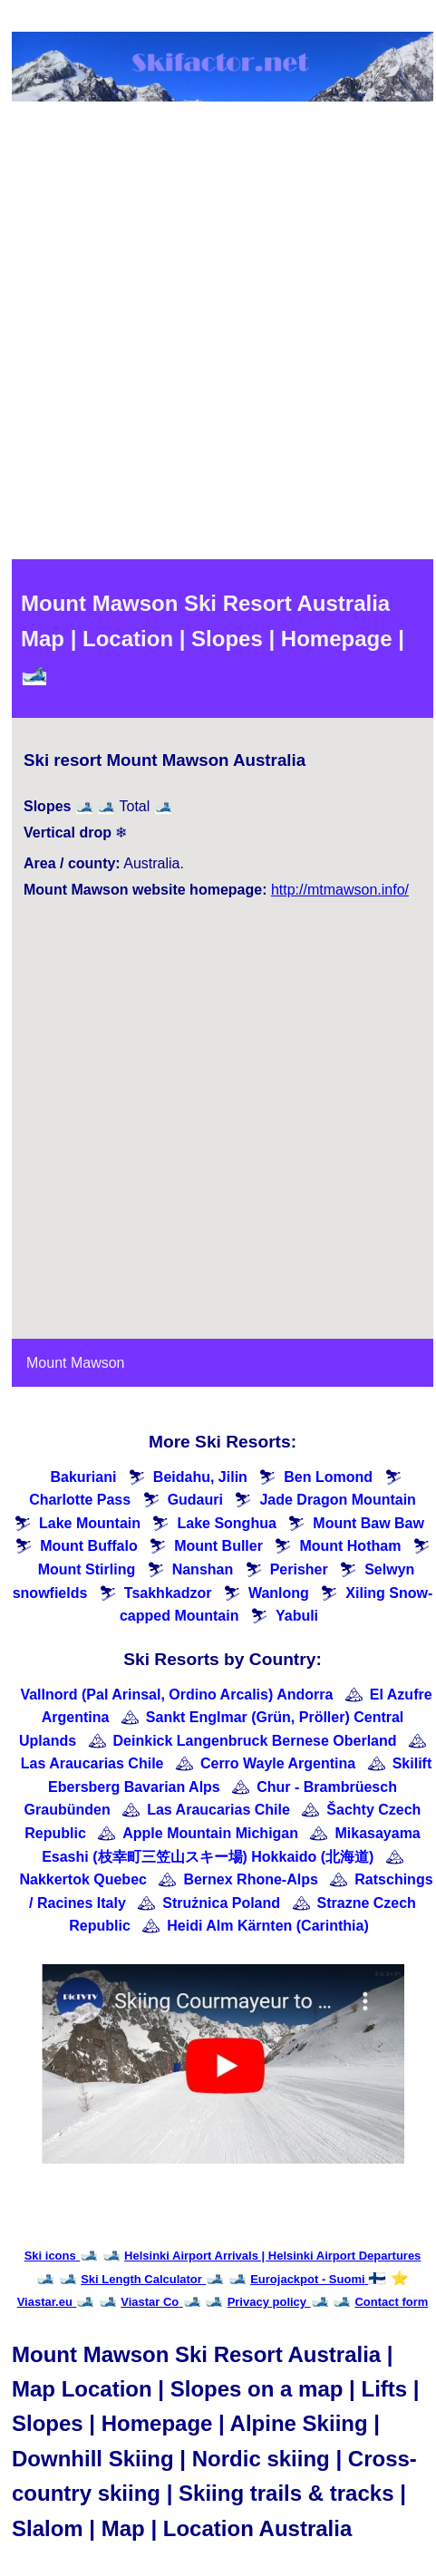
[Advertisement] (216, 333)
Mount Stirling (87, 1569)
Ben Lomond (328, 1477)
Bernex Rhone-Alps (250, 1879)
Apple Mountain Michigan (210, 1833)
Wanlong (278, 1593)
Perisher (299, 1569)
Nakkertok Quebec (83, 1879)
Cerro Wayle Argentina (277, 1763)
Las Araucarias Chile (92, 1763)
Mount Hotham (350, 1546)
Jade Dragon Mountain (337, 1499)
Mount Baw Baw (368, 1523)
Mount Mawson (75, 1362)
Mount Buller (218, 1546)
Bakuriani (83, 1477)
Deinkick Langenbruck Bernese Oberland (255, 1740)
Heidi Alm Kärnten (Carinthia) (268, 1925)
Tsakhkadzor (168, 1593)
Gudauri (195, 1499)
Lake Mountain (89, 1523)
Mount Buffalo (89, 1546)
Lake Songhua (226, 1523)
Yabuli (297, 1615)
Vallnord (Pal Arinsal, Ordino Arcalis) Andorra (176, 1694)
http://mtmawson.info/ (340, 889)
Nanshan (203, 1569)
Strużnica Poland (221, 1903)
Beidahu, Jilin (200, 1477)
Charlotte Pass (80, 1499)
